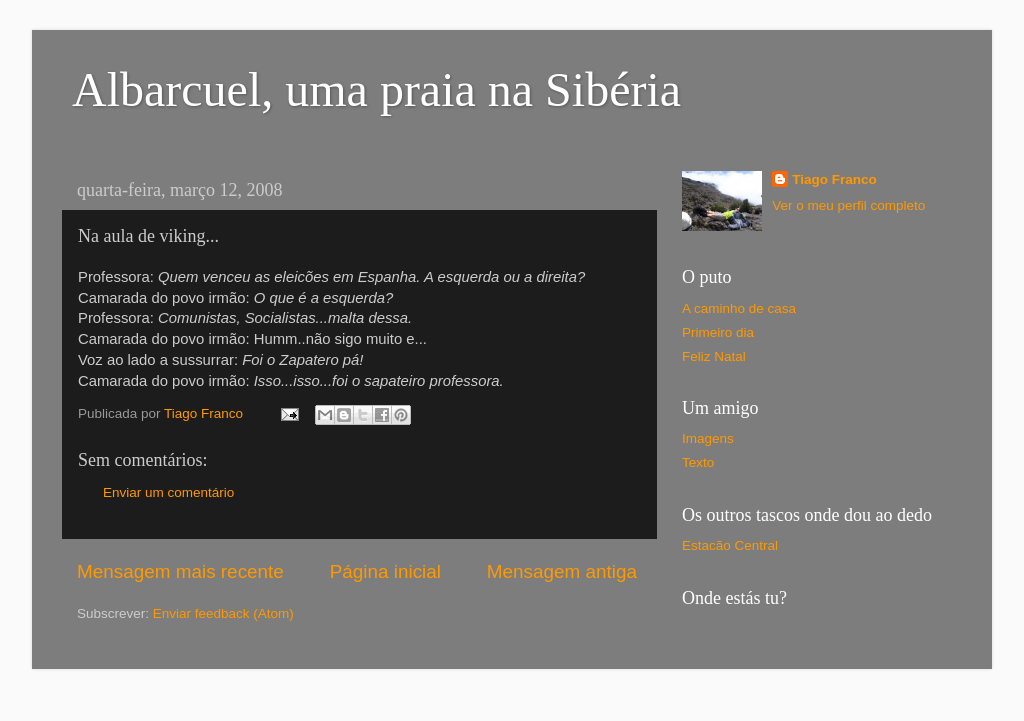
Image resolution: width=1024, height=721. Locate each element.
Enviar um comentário (168, 492)
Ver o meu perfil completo (848, 205)
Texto (698, 462)
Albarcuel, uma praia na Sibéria (376, 89)
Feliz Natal (714, 356)
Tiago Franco (834, 179)
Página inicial (385, 571)
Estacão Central (730, 545)
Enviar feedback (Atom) (223, 613)
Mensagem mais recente (180, 571)
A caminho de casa (739, 308)
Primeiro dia (718, 332)
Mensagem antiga (562, 571)
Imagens (708, 438)
